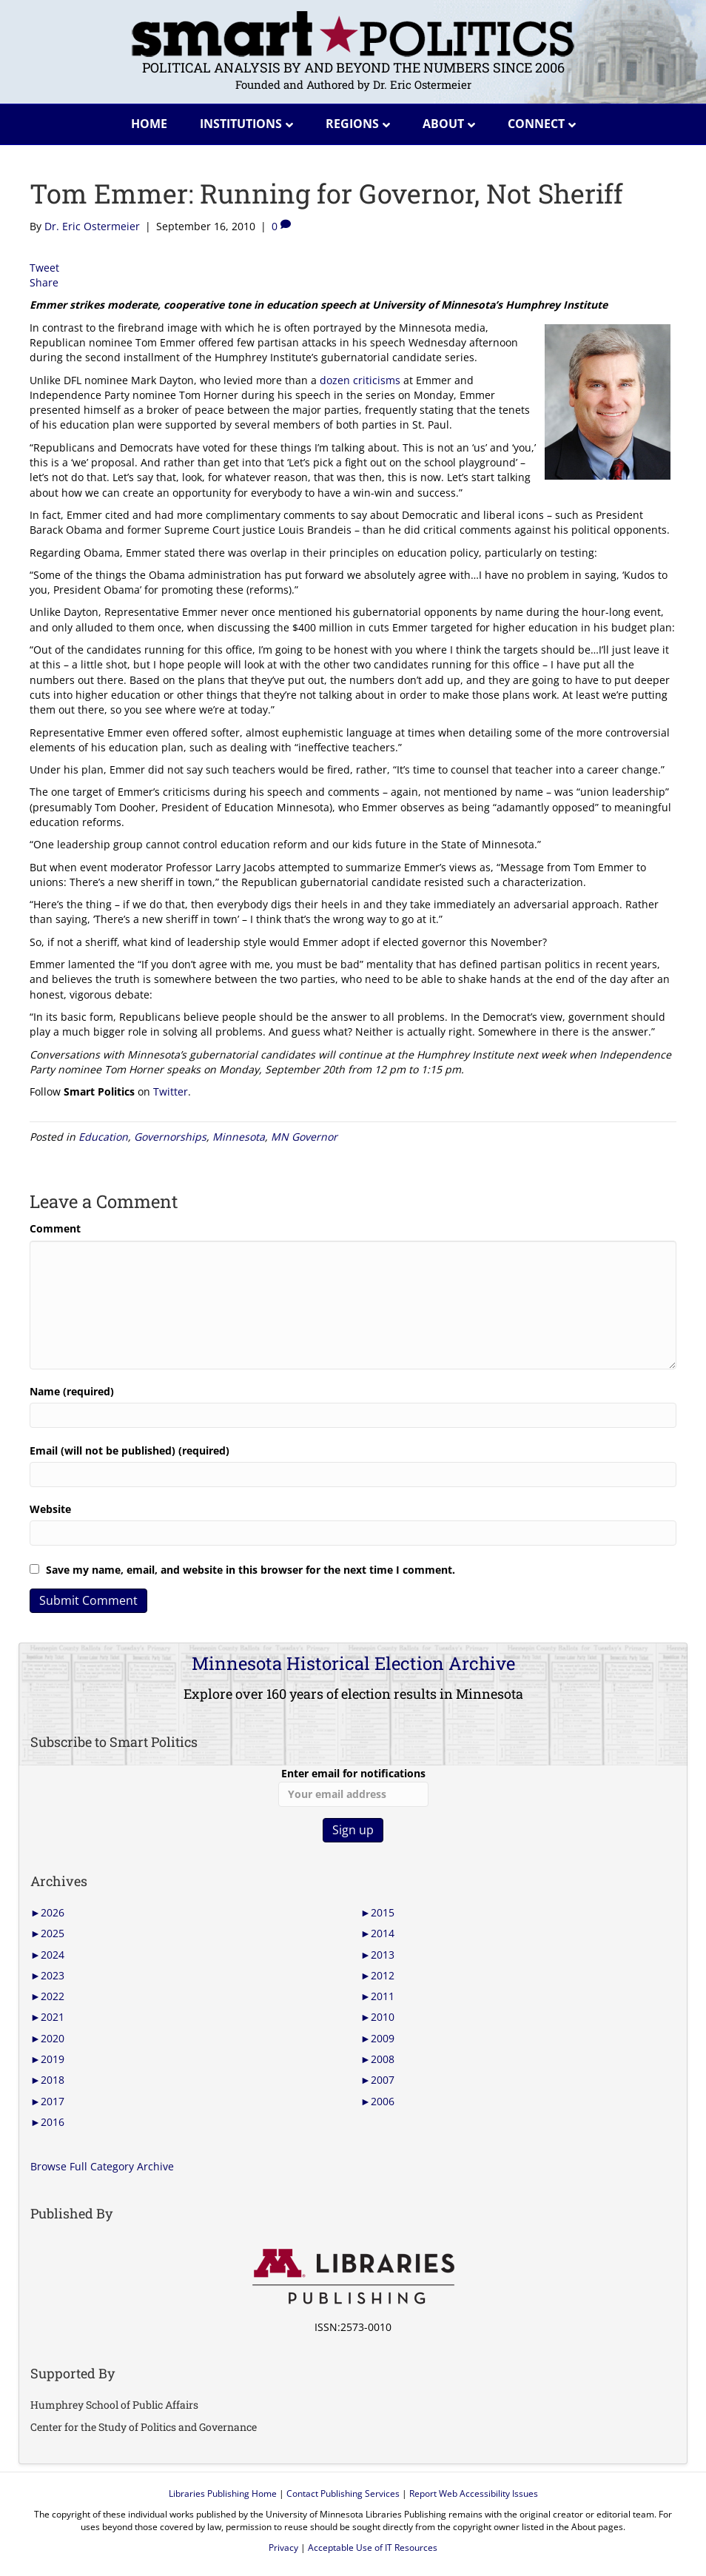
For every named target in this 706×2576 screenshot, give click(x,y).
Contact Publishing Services (343, 2493)
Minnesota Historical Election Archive (353, 1663)
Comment (55, 1228)
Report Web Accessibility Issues (473, 2493)
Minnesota (238, 1137)
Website (50, 1509)
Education (103, 1137)
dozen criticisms (360, 380)
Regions (352, 123)
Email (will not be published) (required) (129, 1450)
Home (149, 123)
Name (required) (72, 1391)
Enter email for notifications (353, 1786)
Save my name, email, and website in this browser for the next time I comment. (250, 1570)
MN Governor (304, 1137)
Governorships (170, 1137)
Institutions (241, 123)
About (443, 123)
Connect (536, 123)
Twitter (170, 1091)
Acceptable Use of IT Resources (372, 2547)
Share (44, 282)
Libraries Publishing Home (223, 2493)
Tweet (44, 268)
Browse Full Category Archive (102, 2166)
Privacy (283, 2547)
